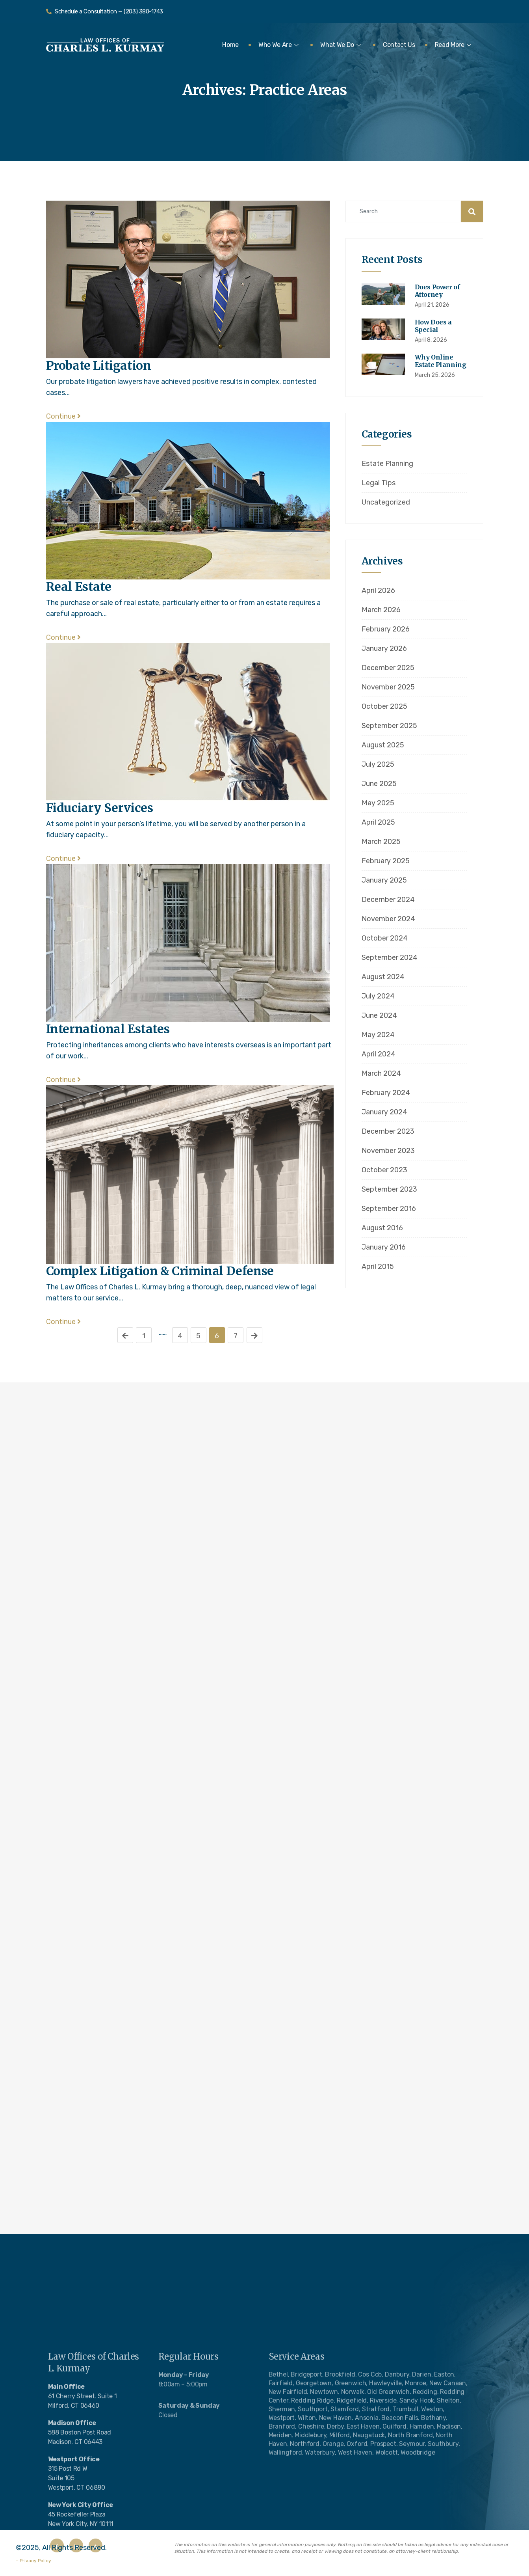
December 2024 (388, 899)
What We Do (340, 44)
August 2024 (383, 976)
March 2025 (381, 841)
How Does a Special (433, 326)
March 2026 (381, 609)
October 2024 (385, 938)
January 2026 (384, 648)
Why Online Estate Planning (440, 361)
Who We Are (278, 44)
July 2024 (378, 996)
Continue (63, 416)
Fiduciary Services (99, 808)
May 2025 (378, 803)
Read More (453, 44)
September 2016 (389, 1208)
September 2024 (390, 957)
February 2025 (386, 861)
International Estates (108, 1029)
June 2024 (379, 1015)
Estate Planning (387, 463)
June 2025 (379, 783)
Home (230, 44)
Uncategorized (386, 502)
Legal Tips (378, 483)
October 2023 (384, 1170)
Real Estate (78, 586)
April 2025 (378, 822)
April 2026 (378, 590)
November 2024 (388, 919)
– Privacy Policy (33, 2560)
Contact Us (399, 44)
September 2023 (389, 1189)
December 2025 (388, 667)
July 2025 (378, 764)
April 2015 (378, 1266)
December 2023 (388, 1131)
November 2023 (388, 1150)
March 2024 (381, 1073)
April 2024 (378, 1054)
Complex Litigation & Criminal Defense (160, 1271)
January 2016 (384, 1247)
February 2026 (386, 629)
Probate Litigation (98, 365)
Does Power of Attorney (437, 290)
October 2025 (384, 706)
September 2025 (389, 725)
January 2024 (384, 1112)
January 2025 (384, 880)
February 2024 (386, 1092)
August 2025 (383, 745)
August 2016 (382, 1228)
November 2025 (388, 687)
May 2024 (378, 1034)
